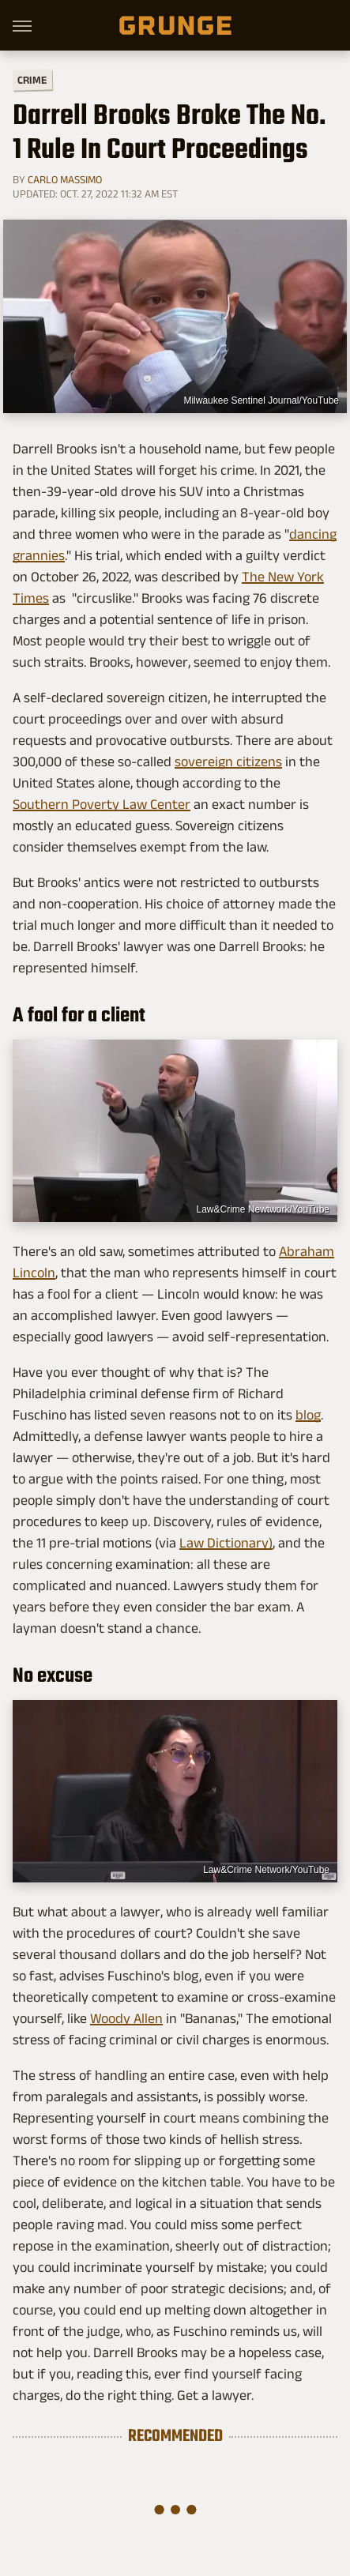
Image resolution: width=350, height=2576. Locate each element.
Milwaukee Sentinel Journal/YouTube (261, 400)
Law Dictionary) (226, 1543)
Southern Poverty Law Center (101, 804)
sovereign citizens (228, 761)
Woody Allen (126, 2018)
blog (308, 1415)
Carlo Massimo (65, 179)
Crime (32, 80)
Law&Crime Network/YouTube (266, 1870)
